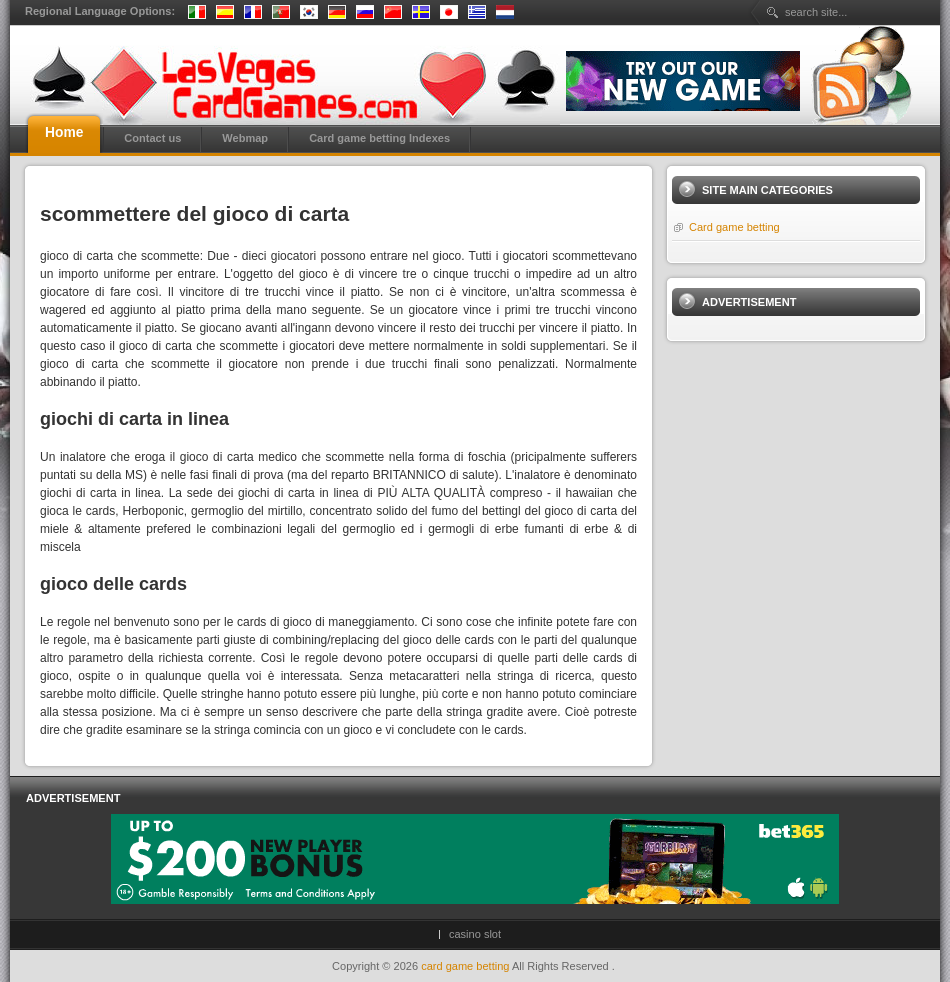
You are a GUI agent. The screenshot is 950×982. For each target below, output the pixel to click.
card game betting (466, 966)
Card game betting (734, 227)
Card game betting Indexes (379, 138)
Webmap (245, 138)
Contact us (152, 138)
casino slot (475, 934)
